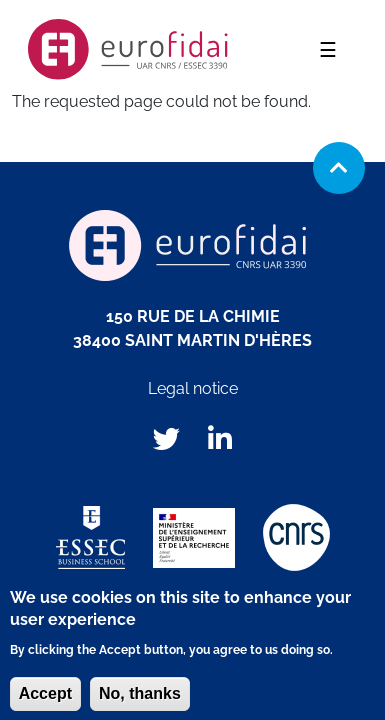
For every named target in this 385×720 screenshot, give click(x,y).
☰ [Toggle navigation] (334, 49)
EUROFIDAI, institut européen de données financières (128, 50)
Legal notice (193, 388)
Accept (45, 700)
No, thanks (140, 700)
